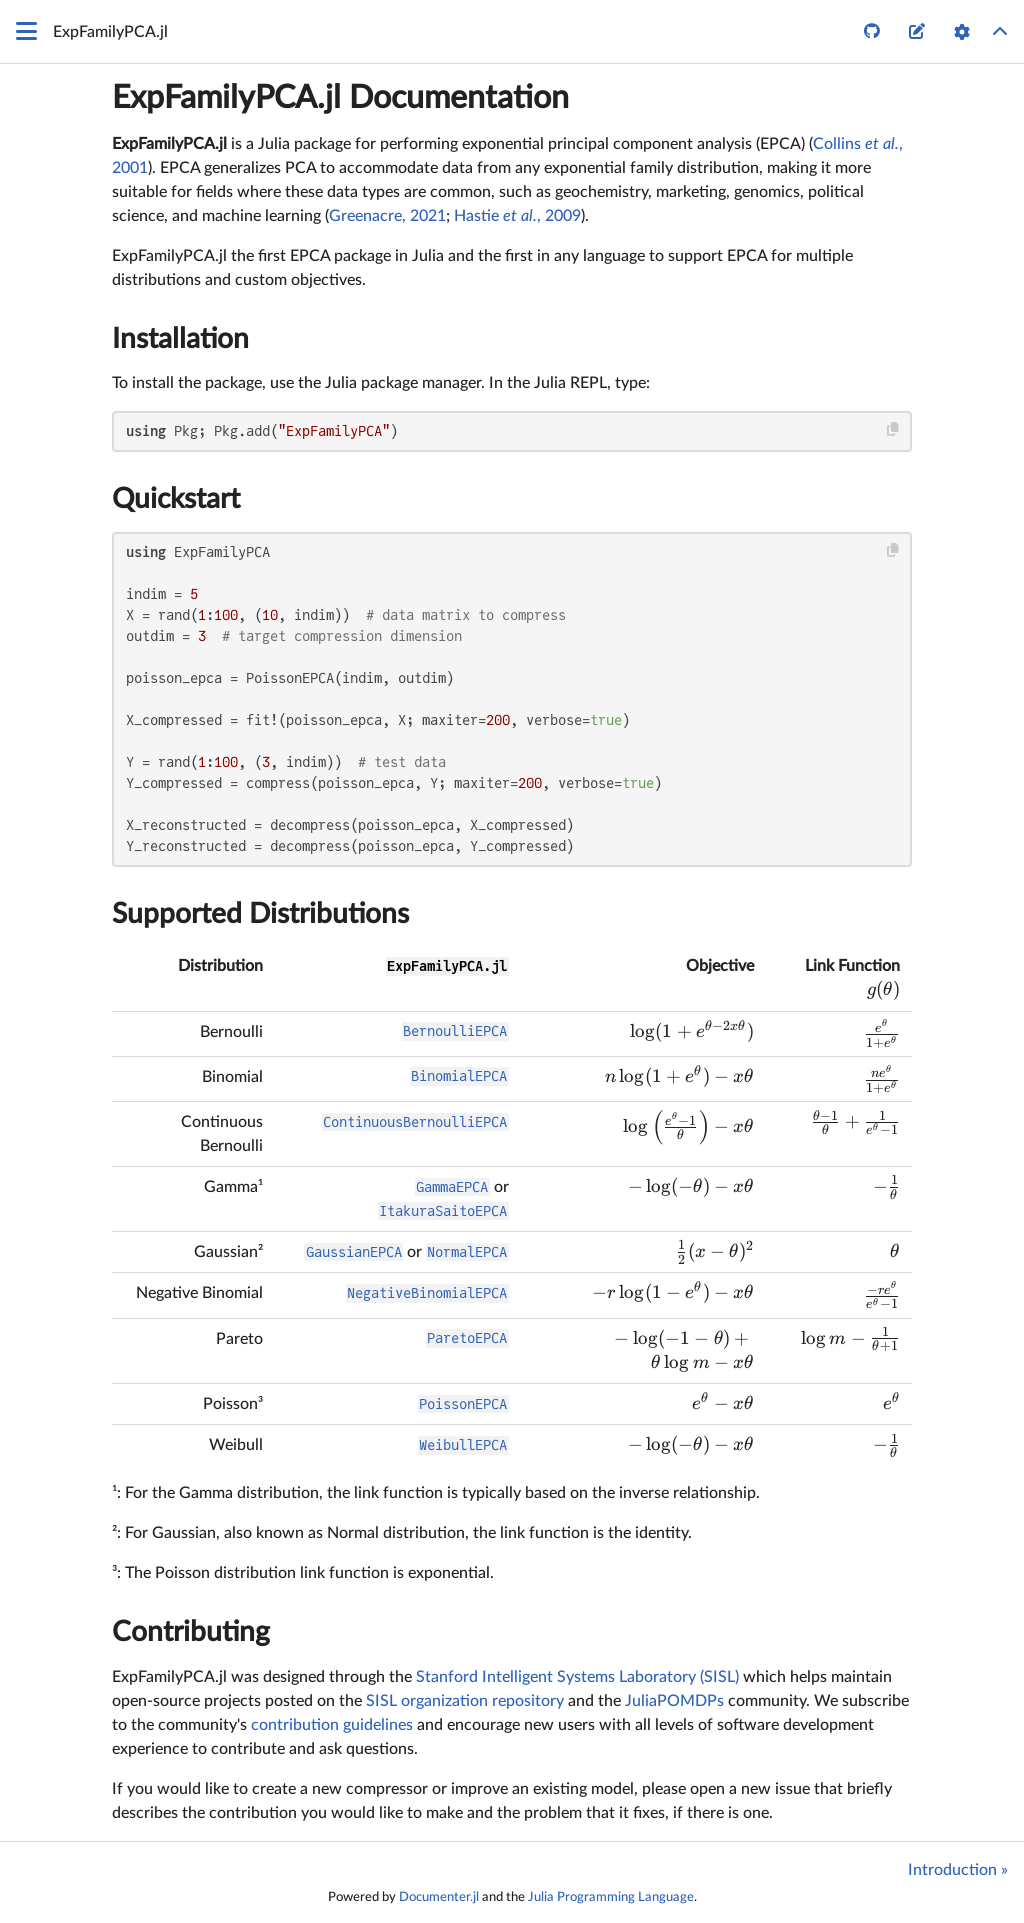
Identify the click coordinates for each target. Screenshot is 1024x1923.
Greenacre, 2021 (387, 216)
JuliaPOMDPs (674, 1701)
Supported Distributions (260, 914)
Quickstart (176, 499)
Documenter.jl (439, 1897)
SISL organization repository (465, 1701)
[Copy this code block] (893, 429)
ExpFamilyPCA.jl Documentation (340, 98)
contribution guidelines (332, 1725)
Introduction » (958, 1870)
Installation (180, 339)
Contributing (191, 1632)
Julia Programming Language (611, 1897)
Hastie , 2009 (517, 216)
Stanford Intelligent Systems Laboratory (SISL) (577, 1677)
